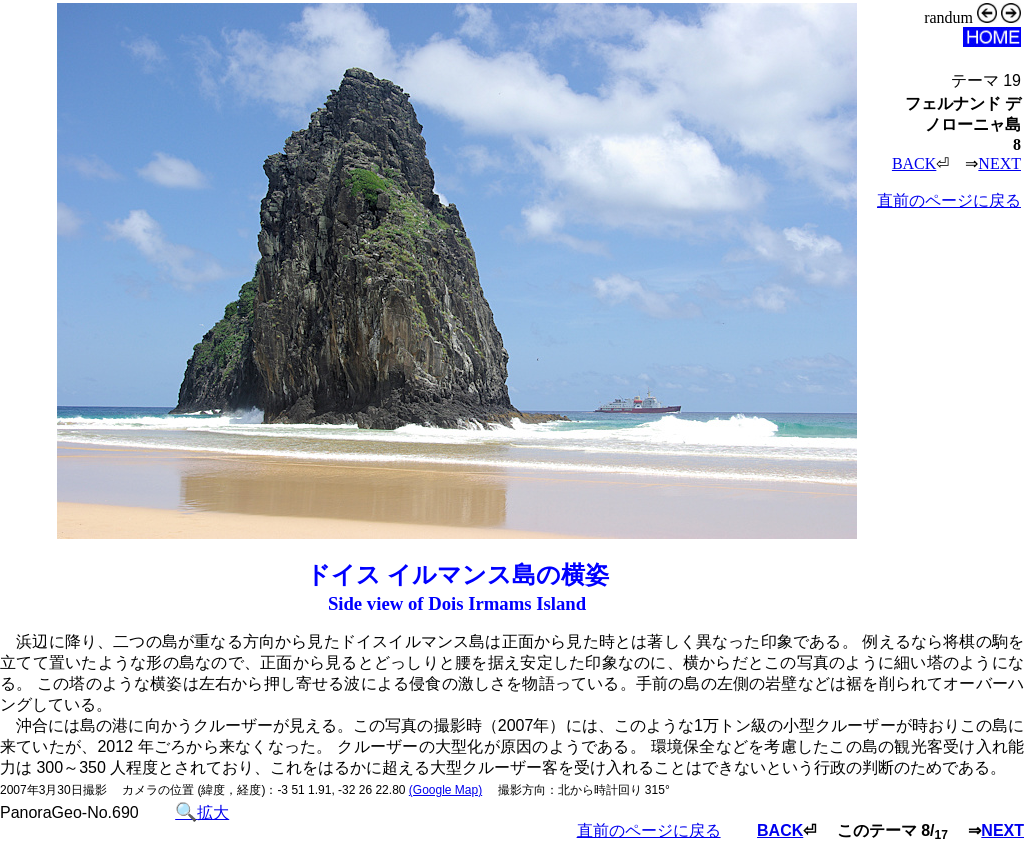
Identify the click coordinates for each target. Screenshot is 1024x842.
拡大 (202, 812)
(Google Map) (445, 790)
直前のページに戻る (949, 200)
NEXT (999, 163)
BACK (914, 163)
